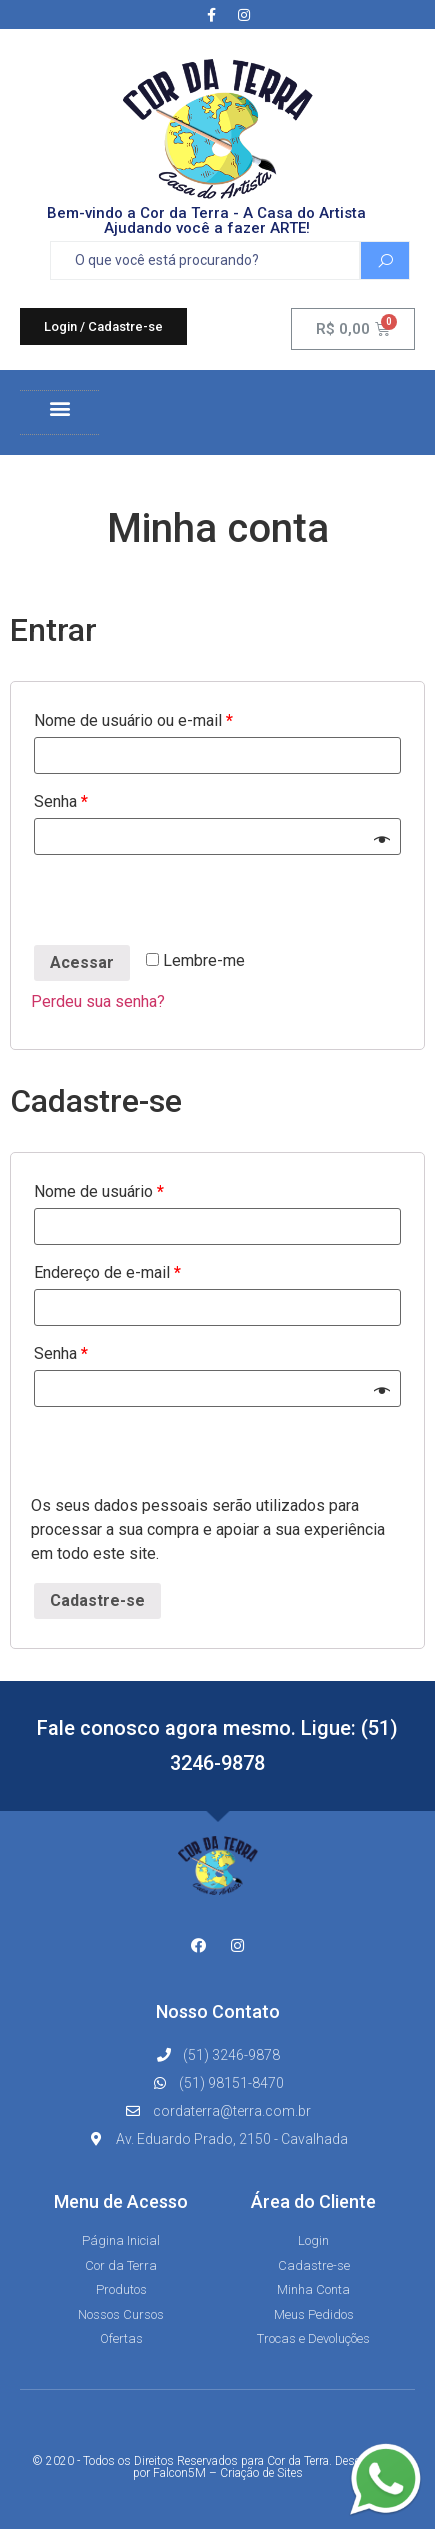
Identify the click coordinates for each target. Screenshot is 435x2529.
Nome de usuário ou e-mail (133, 720)
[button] (103, 326)
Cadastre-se (97, 1600)
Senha (61, 801)
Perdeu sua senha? (98, 1001)
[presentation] (183, 903)
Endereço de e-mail (107, 1272)
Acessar (82, 962)
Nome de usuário (99, 1191)
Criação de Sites (261, 2473)
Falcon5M (179, 2473)
